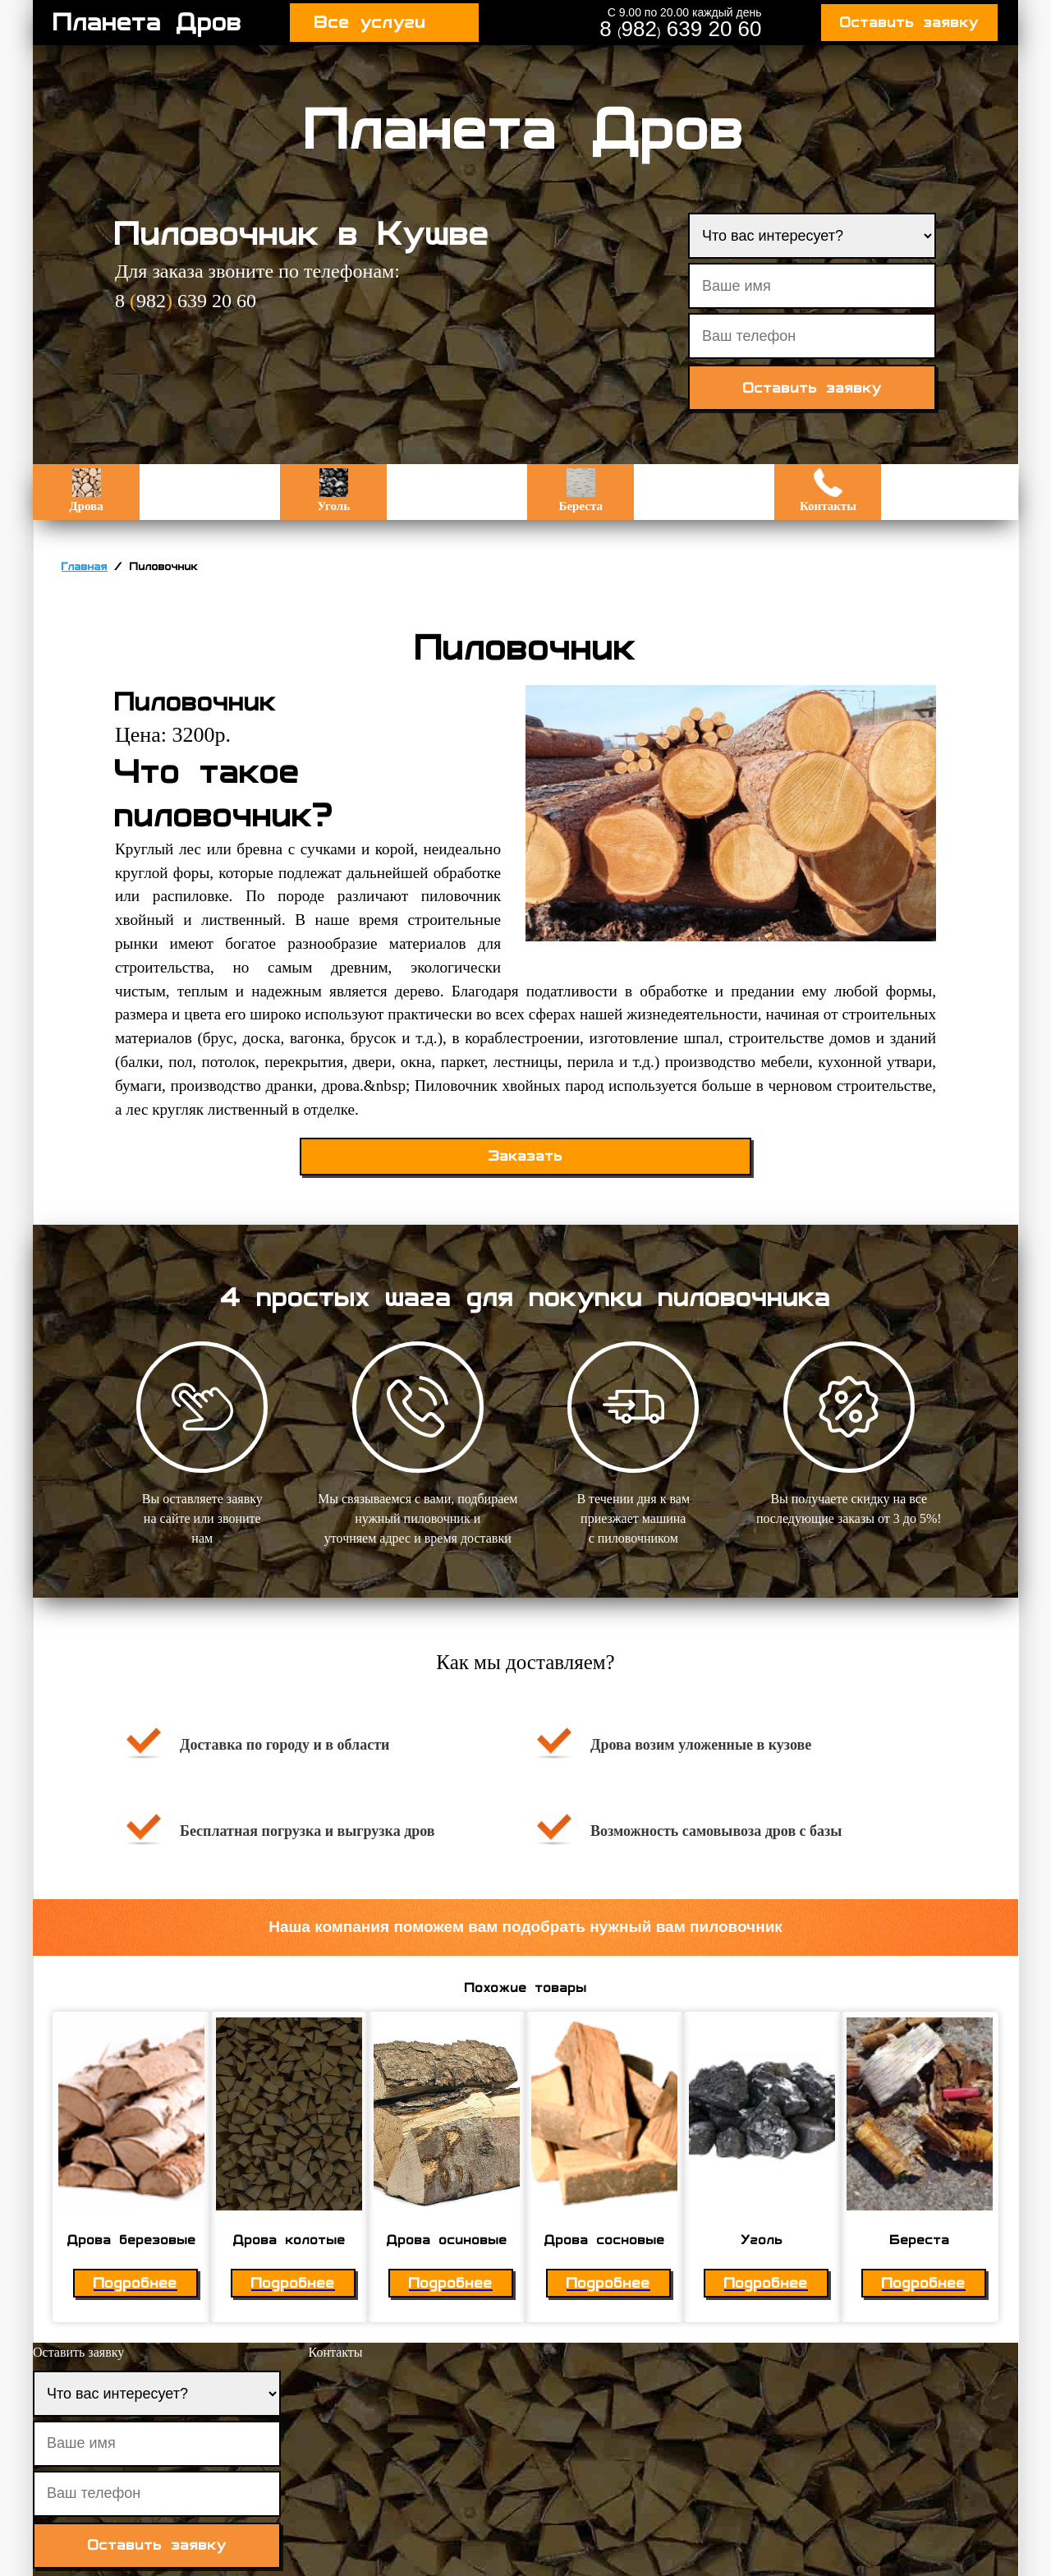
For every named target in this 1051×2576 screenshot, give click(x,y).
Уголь (333, 490)
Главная (85, 566)
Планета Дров (147, 22)
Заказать (526, 1156)
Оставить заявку (909, 22)
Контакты (828, 490)
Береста (581, 490)
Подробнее (135, 2283)
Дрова (86, 490)
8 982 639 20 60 (680, 28)
